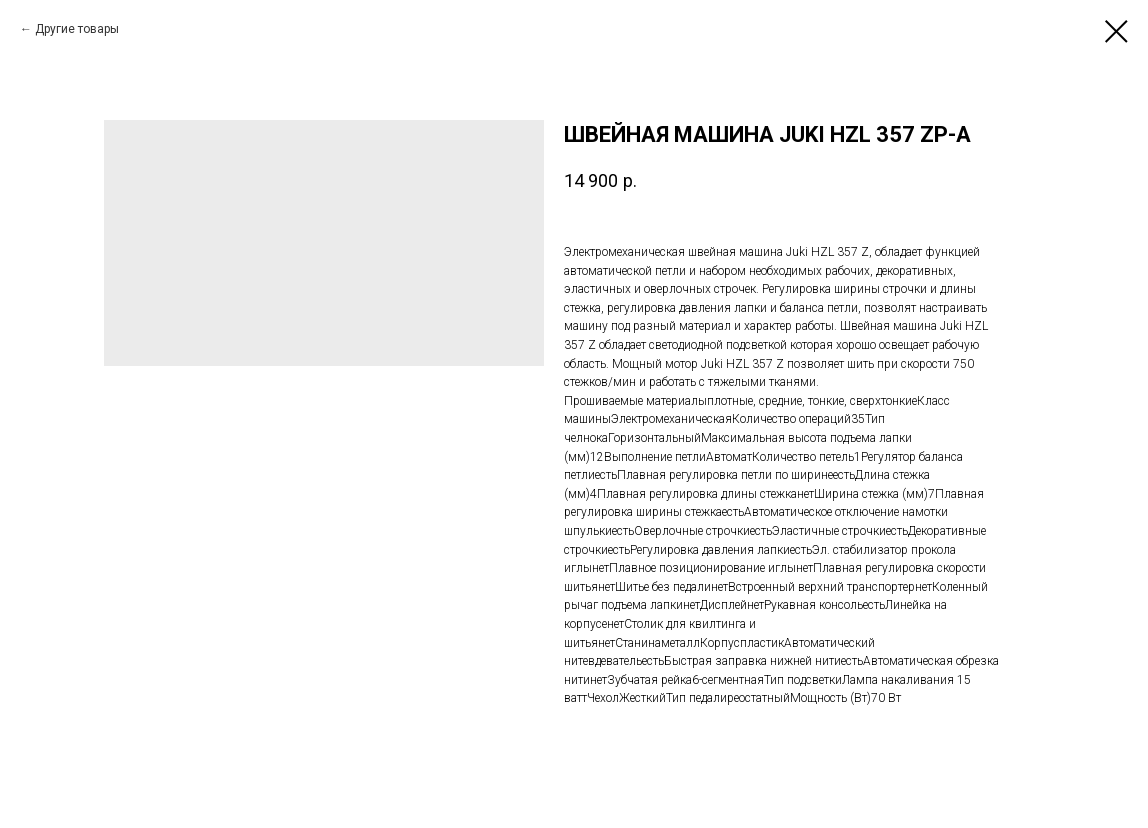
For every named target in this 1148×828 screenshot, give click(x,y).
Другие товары (77, 29)
